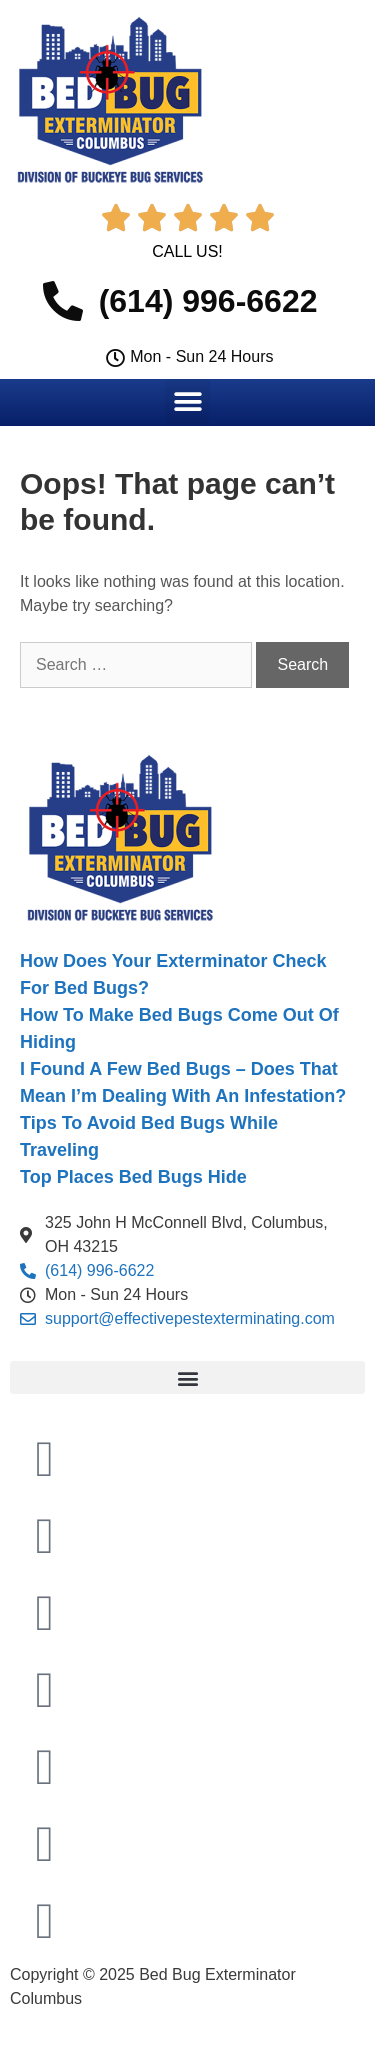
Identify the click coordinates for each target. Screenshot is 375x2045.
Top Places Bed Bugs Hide (133, 1177)
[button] (187, 401)
